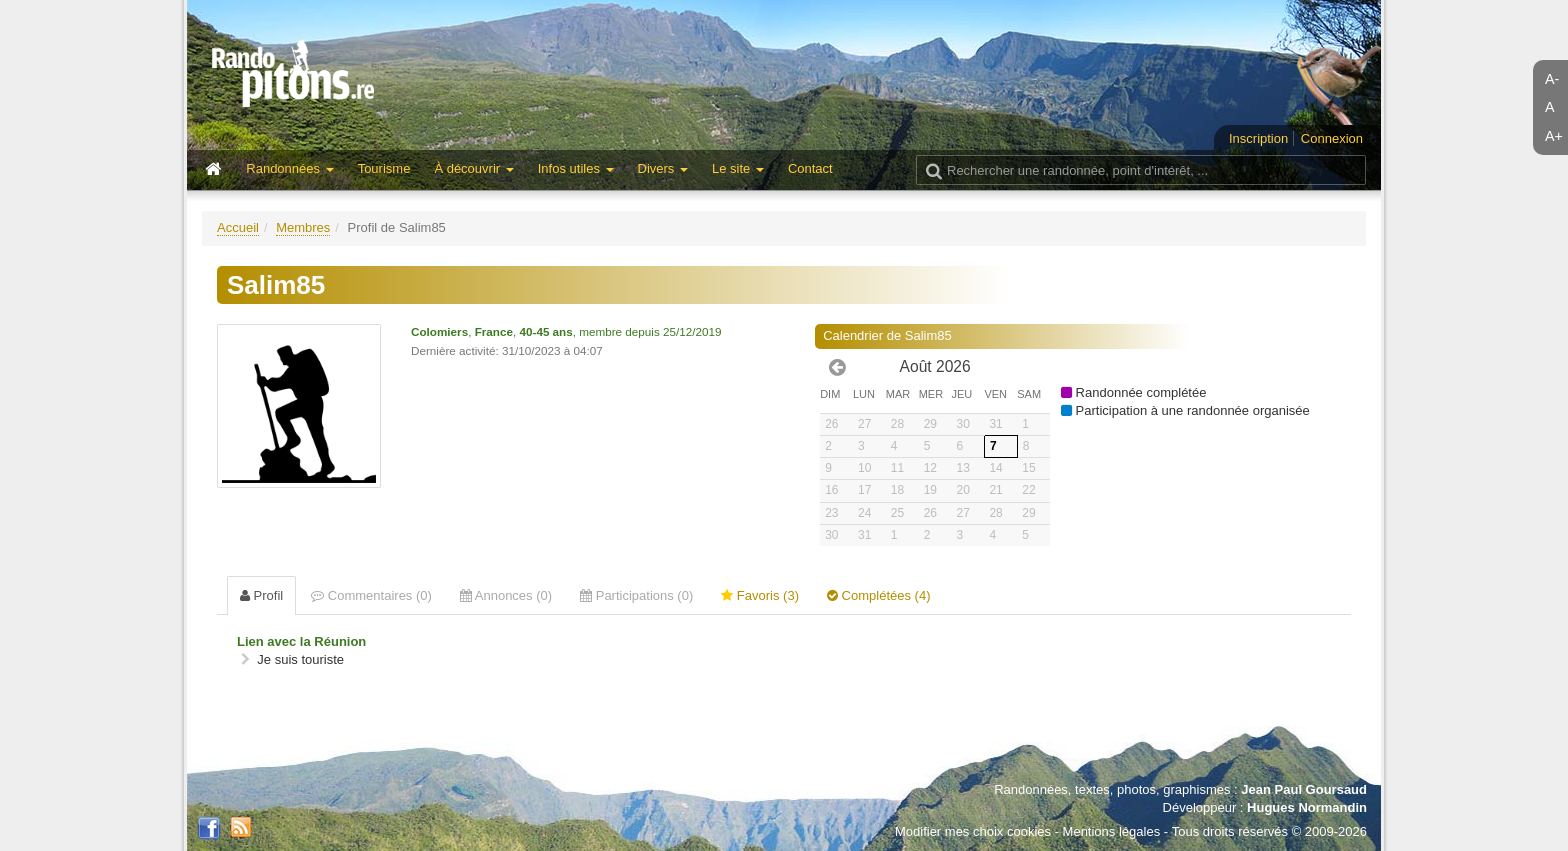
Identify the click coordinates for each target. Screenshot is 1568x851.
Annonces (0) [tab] (506, 595)
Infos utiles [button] (576, 168)
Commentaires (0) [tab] (371, 595)
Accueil (238, 227)
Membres (303, 227)
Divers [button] (663, 168)
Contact (810, 168)
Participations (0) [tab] (636, 595)
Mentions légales (1112, 831)
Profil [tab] (261, 595)
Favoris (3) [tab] (760, 595)
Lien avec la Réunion (301, 641)
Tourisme (384, 168)
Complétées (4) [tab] (878, 595)
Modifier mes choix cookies (973, 831)
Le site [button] (738, 168)
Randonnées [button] (289, 168)
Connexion (1332, 138)
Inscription (1258, 138)
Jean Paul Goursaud (1304, 789)
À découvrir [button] (473, 168)
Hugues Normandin (1307, 807)
